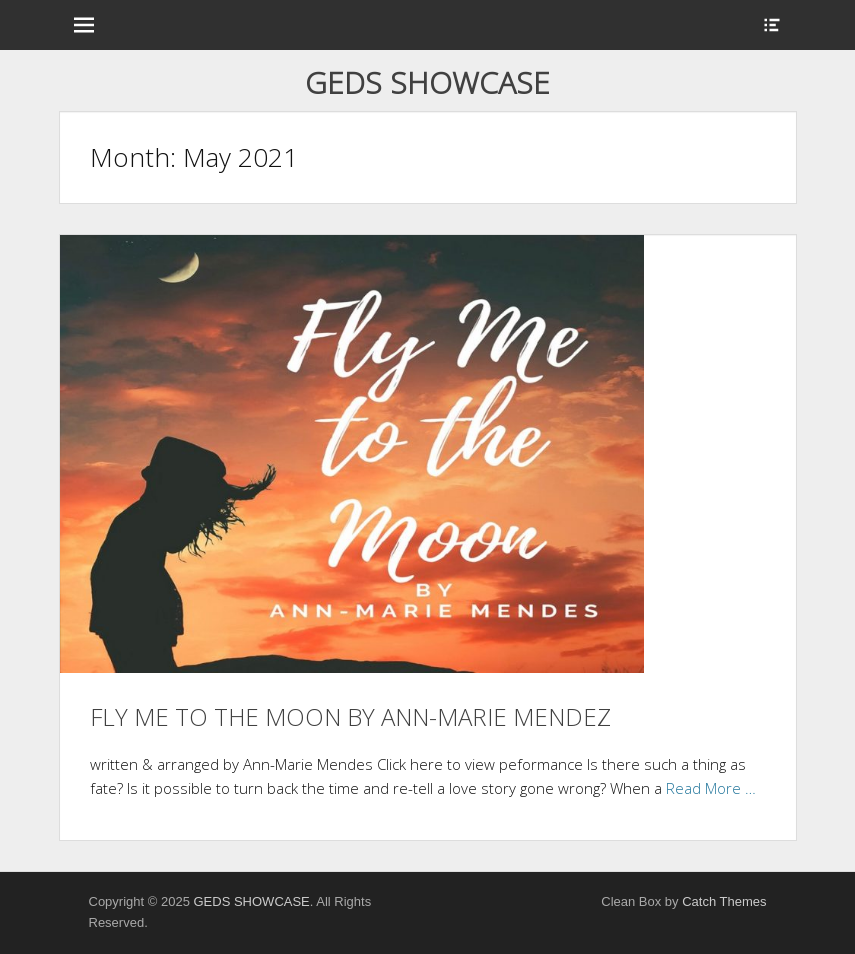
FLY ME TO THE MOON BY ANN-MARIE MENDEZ (350, 716)
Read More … (711, 788)
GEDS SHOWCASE (427, 82)
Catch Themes (724, 901)
